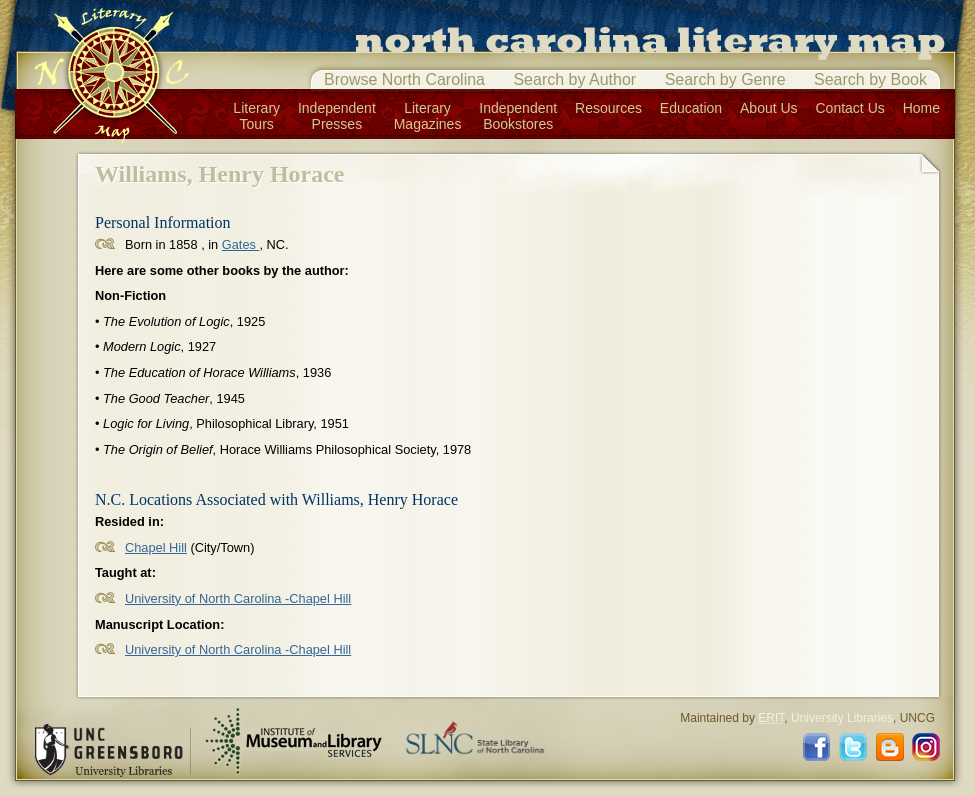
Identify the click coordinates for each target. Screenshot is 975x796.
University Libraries (842, 718)
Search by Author (574, 79)
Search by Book (870, 79)
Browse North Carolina (404, 79)
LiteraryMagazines (428, 116)
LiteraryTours (256, 116)
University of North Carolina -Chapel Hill (238, 598)
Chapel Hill (156, 547)
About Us (769, 108)
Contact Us (850, 108)
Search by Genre (725, 79)
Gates (241, 244)
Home (921, 108)
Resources (608, 108)
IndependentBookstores (518, 116)
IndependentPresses (337, 116)
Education (691, 108)
